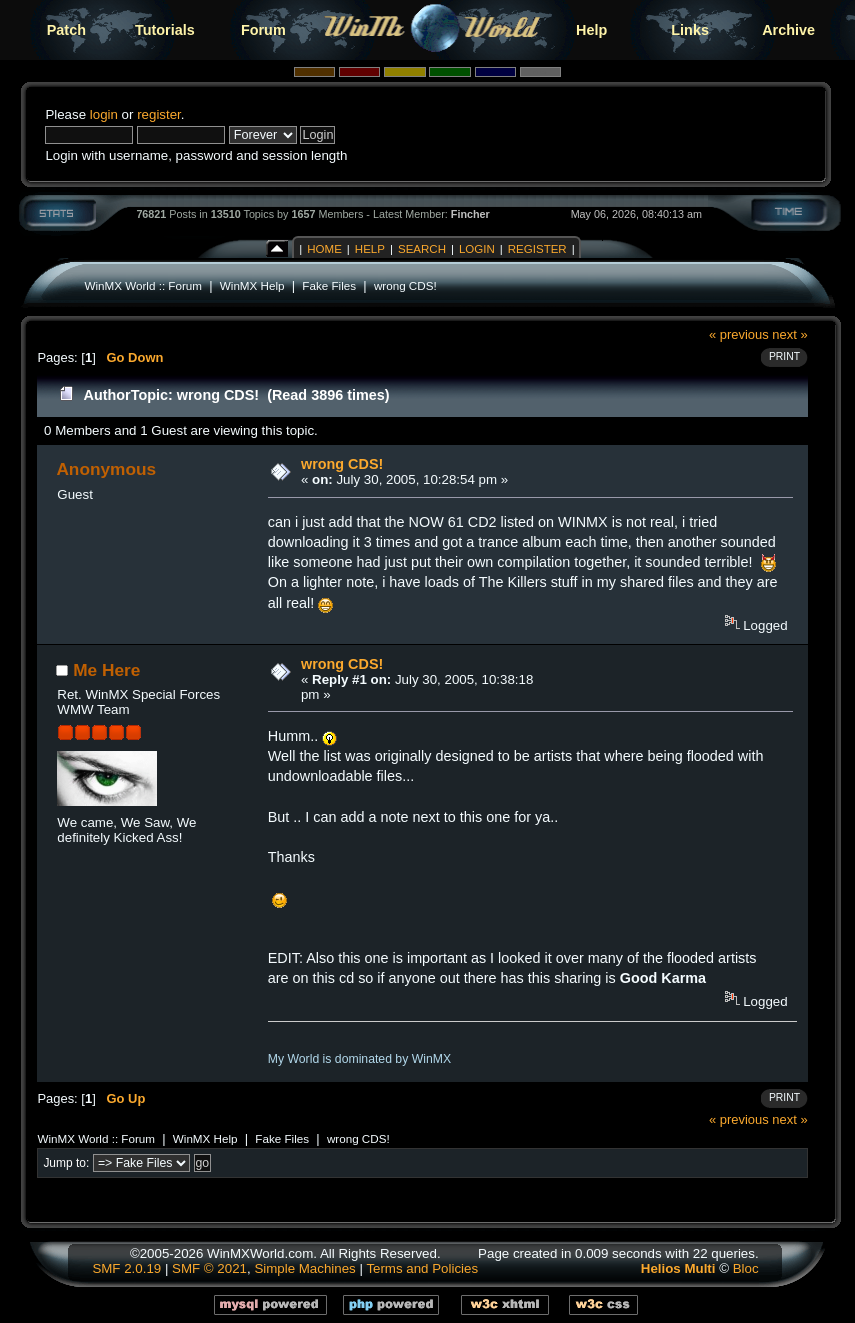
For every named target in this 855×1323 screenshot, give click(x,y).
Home (324, 249)
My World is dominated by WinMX (359, 1059)
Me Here (106, 670)
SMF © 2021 (209, 1268)
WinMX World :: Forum (143, 285)
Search (422, 249)
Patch (66, 30)
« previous (739, 334)
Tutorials (165, 30)
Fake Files (329, 285)
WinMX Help (252, 285)
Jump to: (66, 1163)
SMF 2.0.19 (126, 1268)
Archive (788, 30)
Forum (263, 30)
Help (591, 30)
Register (537, 249)
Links (690, 30)
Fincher (470, 214)
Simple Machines (304, 1268)
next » (789, 334)
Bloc (746, 1268)
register (159, 114)
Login (477, 249)
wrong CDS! (405, 285)
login (104, 114)
